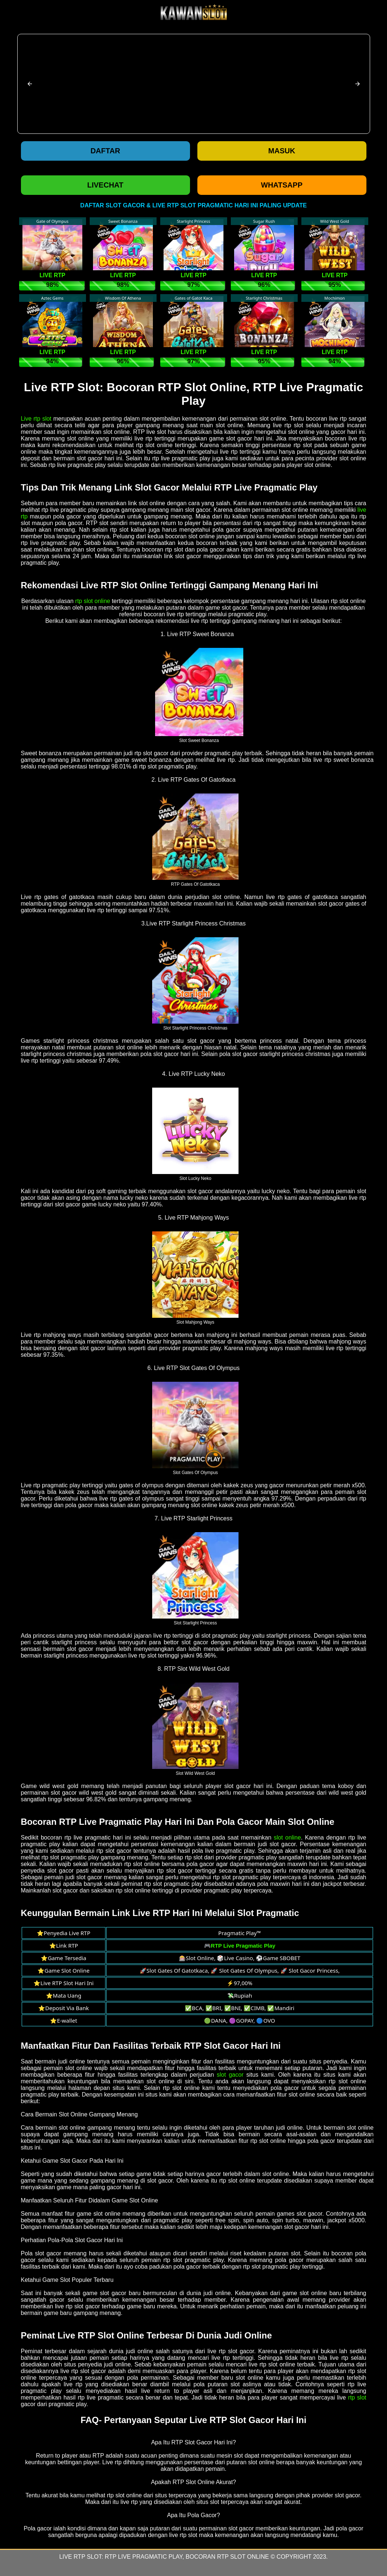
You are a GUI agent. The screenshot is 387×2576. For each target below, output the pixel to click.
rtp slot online (92, 601)
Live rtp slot (36, 418)
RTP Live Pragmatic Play (143, 2557)
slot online (287, 1837)
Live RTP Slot (80, 2557)
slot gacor (230, 2075)
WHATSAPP (281, 185)
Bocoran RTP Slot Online (227, 2557)
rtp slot (357, 2397)
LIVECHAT (105, 185)
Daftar (105, 151)
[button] (30, 84)
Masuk (281, 151)
